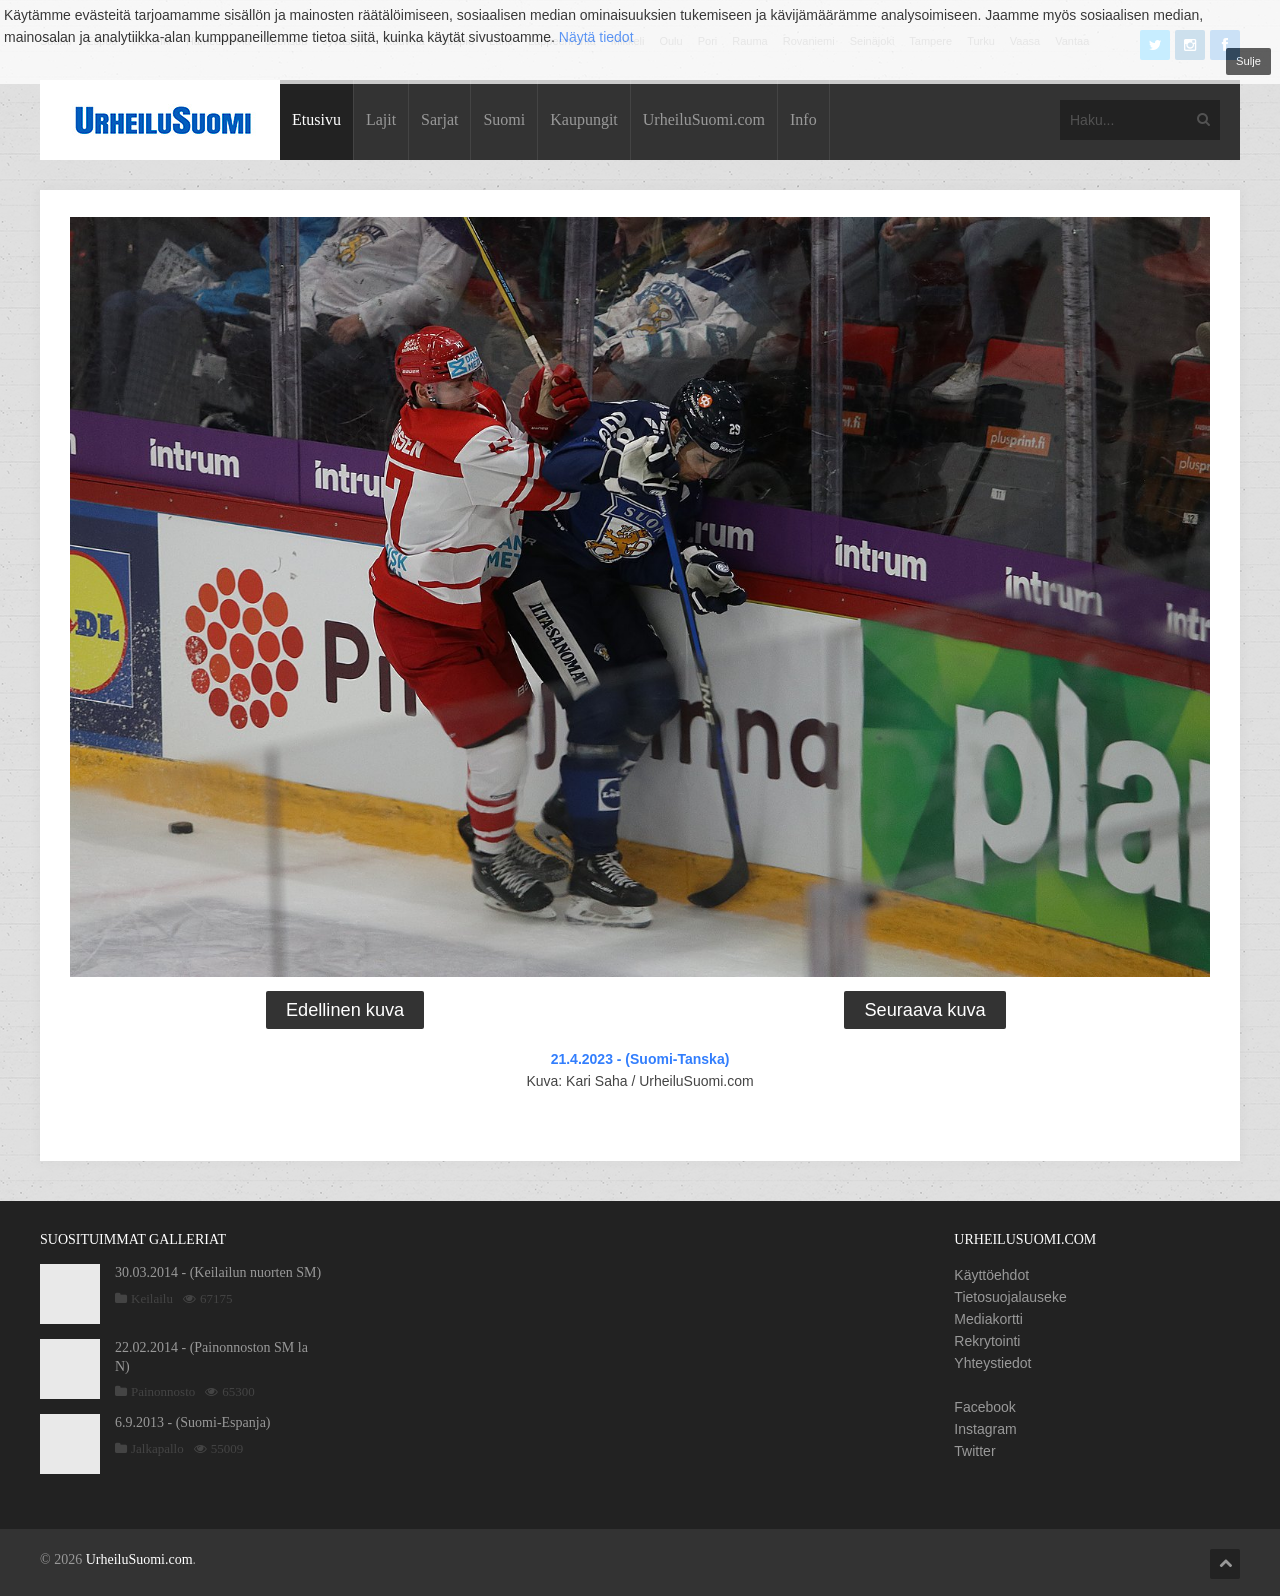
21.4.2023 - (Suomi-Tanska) (640, 1059)
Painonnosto (163, 1391)
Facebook (984, 1407)
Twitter (974, 1451)
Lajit (381, 119)
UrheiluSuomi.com (704, 119)
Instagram (985, 1429)
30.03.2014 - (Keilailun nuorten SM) (218, 1272)
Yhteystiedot (992, 1363)
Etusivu (316, 119)
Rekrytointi (987, 1341)
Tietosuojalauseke (1010, 1297)
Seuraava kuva (924, 1010)
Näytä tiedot (596, 37)
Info (803, 119)
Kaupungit (584, 119)
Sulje (1248, 61)
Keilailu (152, 1298)
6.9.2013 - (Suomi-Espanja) (193, 1422)
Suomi (504, 119)
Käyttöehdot (991, 1275)
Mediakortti (988, 1319)
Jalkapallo (157, 1448)
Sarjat (439, 119)
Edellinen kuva (345, 1010)
